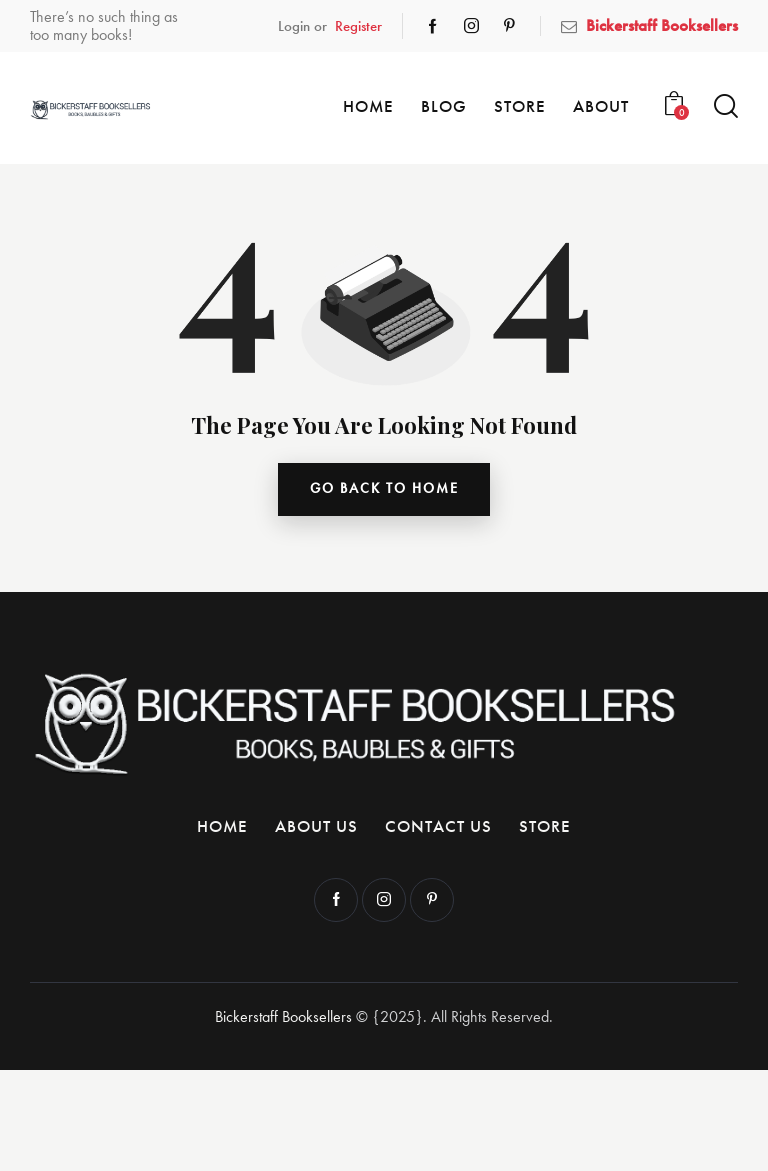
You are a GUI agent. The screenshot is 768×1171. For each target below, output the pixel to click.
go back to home (384, 490)
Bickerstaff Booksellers (283, 1017)
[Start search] (726, 106)
